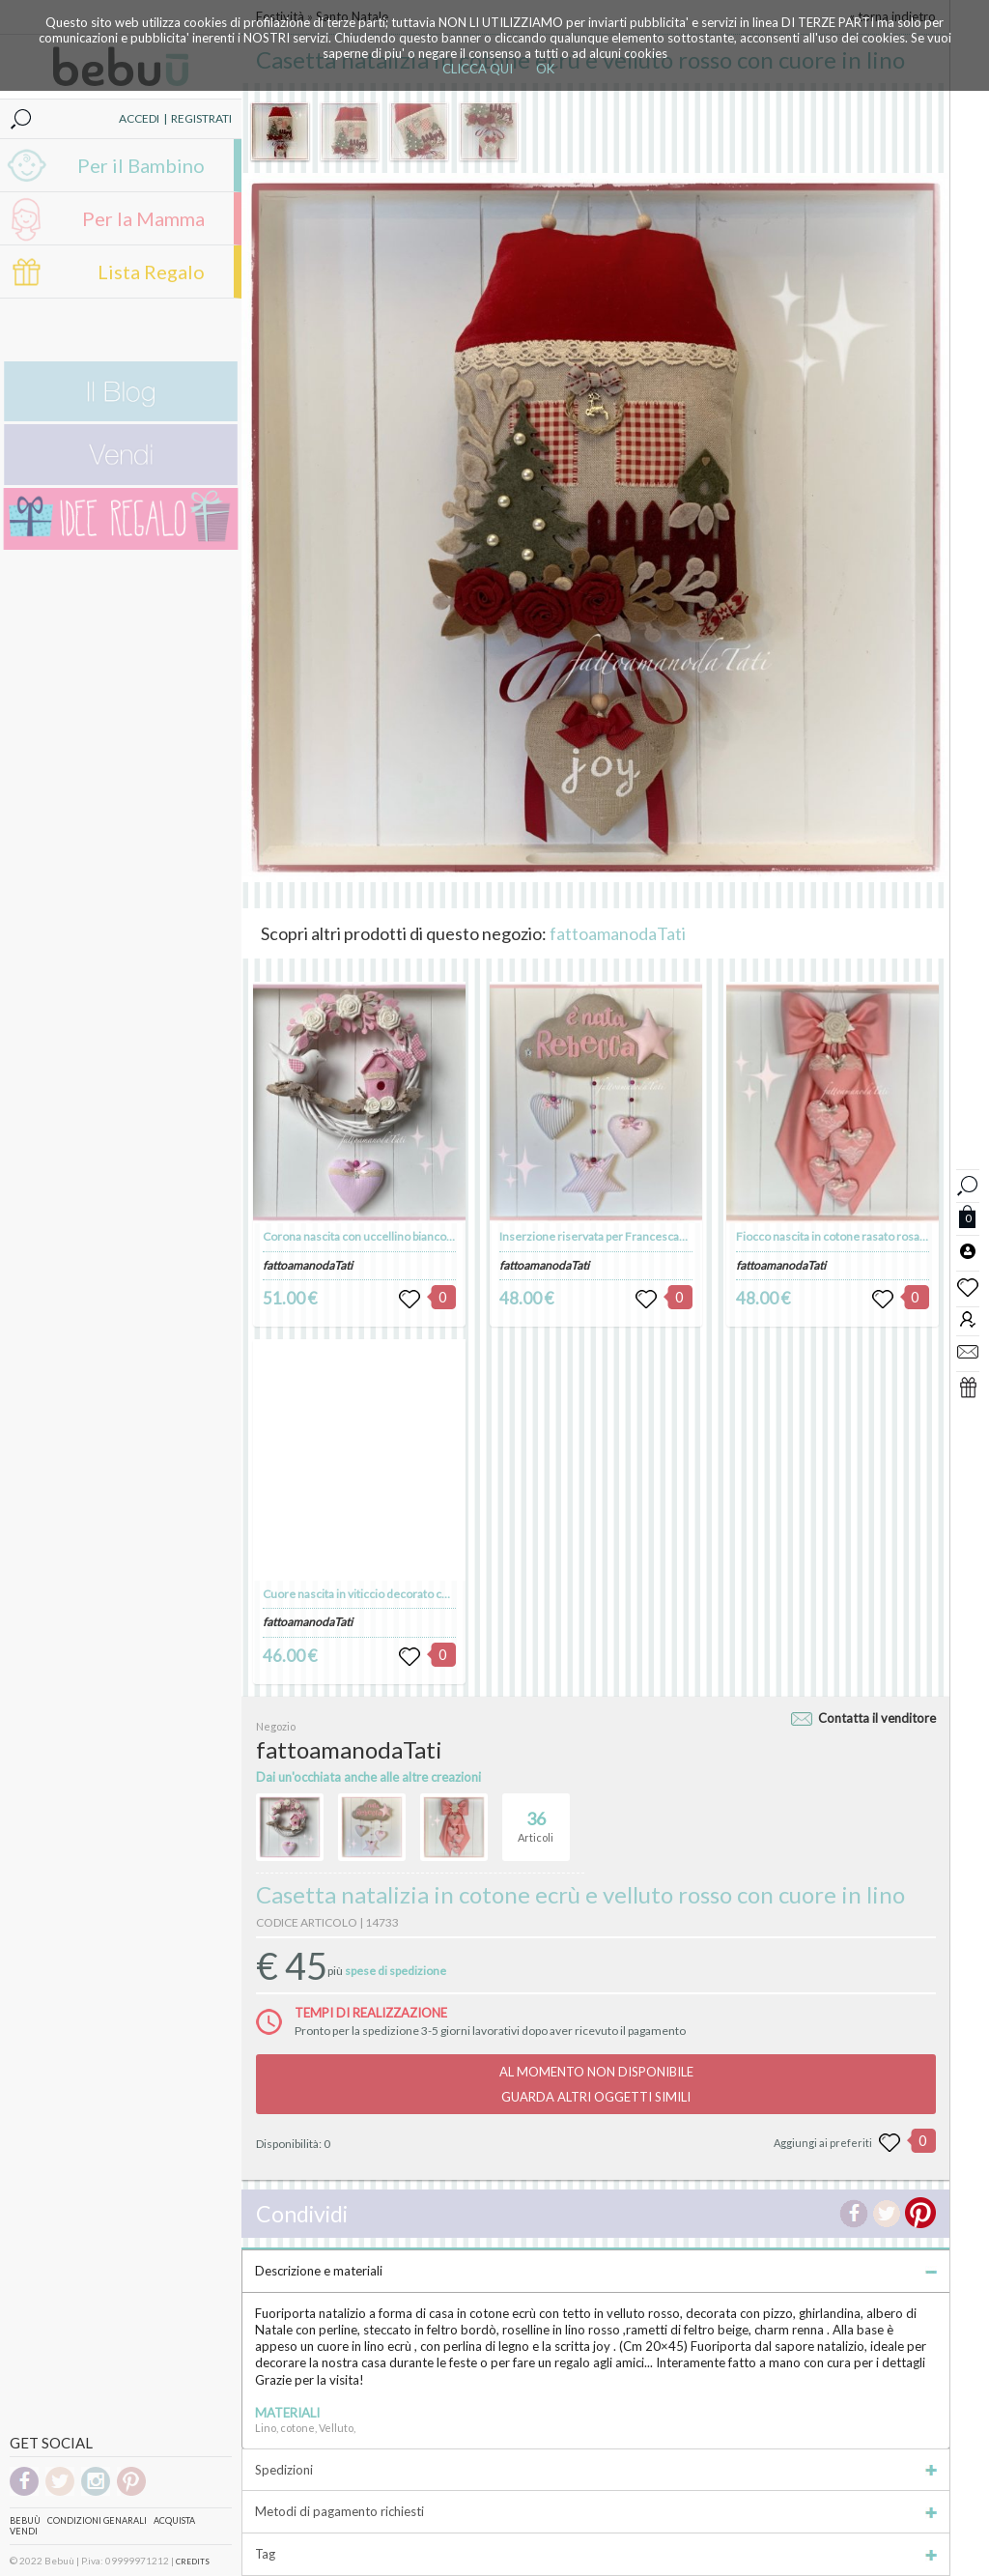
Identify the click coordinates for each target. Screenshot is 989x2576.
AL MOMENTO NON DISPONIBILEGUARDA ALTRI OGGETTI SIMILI (596, 2084)
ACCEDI (139, 118)
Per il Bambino (141, 165)
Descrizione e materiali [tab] (596, 2270)
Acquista (174, 2520)
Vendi (24, 2531)
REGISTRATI (201, 118)
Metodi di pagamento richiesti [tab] (596, 2511)
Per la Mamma (143, 218)
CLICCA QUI (477, 68)
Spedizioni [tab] (596, 2469)
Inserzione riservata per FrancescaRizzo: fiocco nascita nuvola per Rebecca (691, 1236)
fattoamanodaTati (618, 933)
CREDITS (193, 2561)
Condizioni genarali (97, 2520)
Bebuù (25, 2520)
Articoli (535, 1818)
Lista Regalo (151, 271)
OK (545, 68)
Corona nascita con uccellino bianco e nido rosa (384, 1236)
